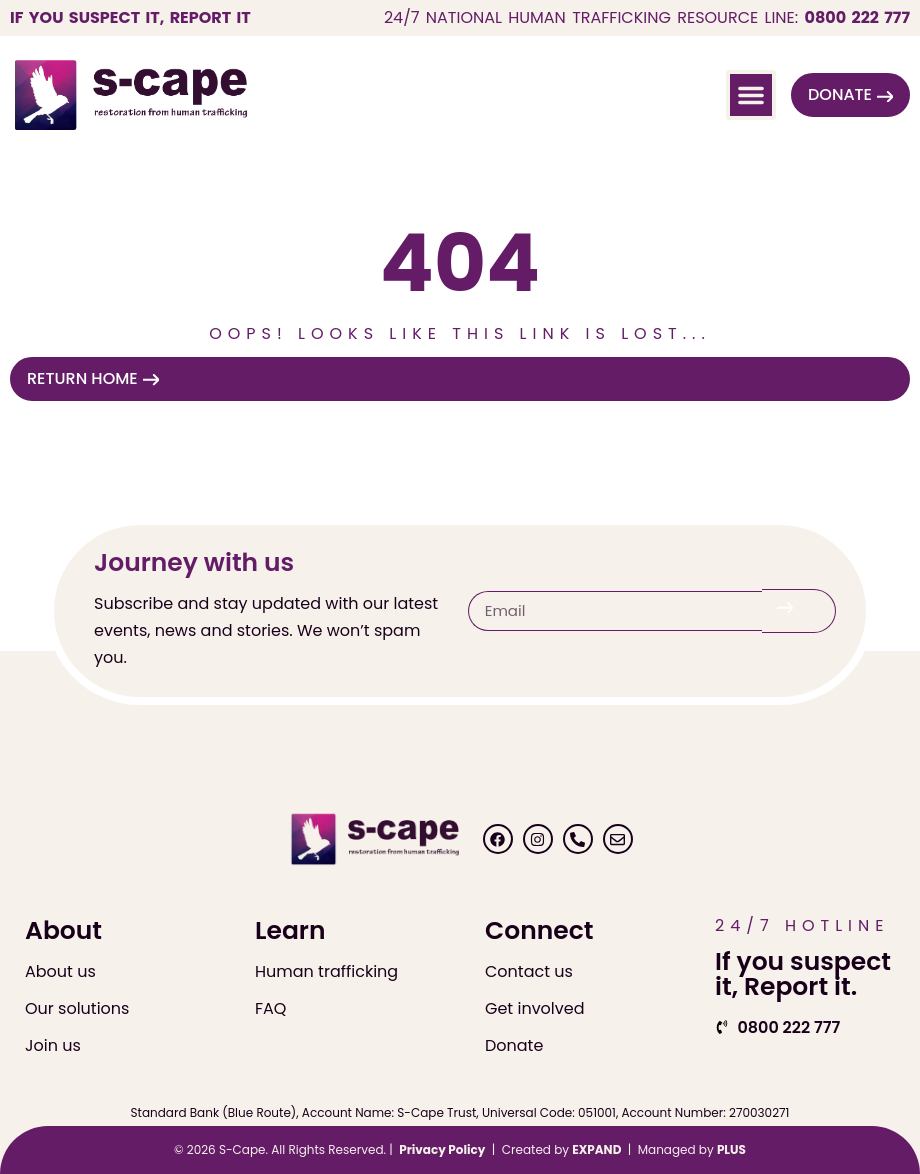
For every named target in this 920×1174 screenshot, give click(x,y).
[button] (751, 95)
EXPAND (596, 1149)
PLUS (731, 1149)
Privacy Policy (442, 1149)
